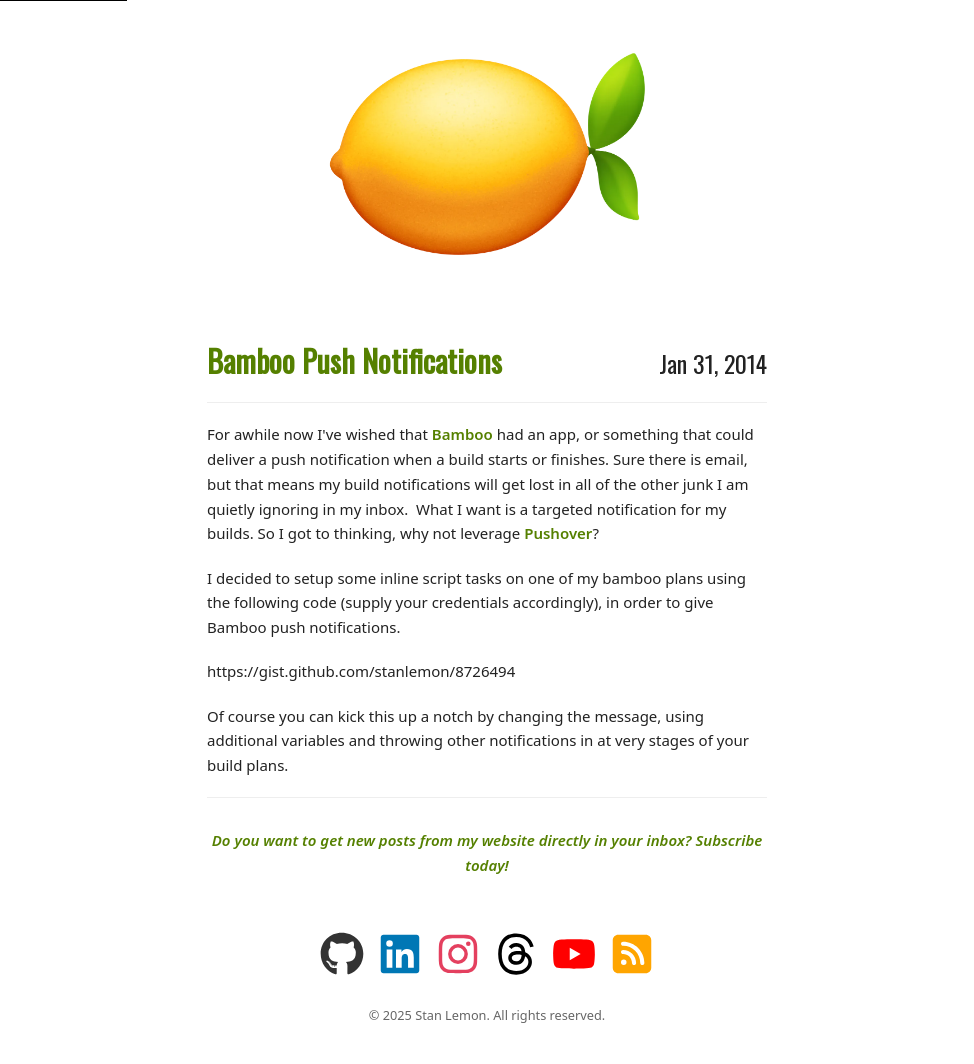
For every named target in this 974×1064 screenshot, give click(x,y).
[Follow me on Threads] (516, 970)
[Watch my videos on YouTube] (574, 970)
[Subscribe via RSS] (632, 970)
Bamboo (462, 434)
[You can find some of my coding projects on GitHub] (342, 970)
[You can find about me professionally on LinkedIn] (400, 970)
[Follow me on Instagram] (458, 970)
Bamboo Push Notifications (354, 360)
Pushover (558, 533)
